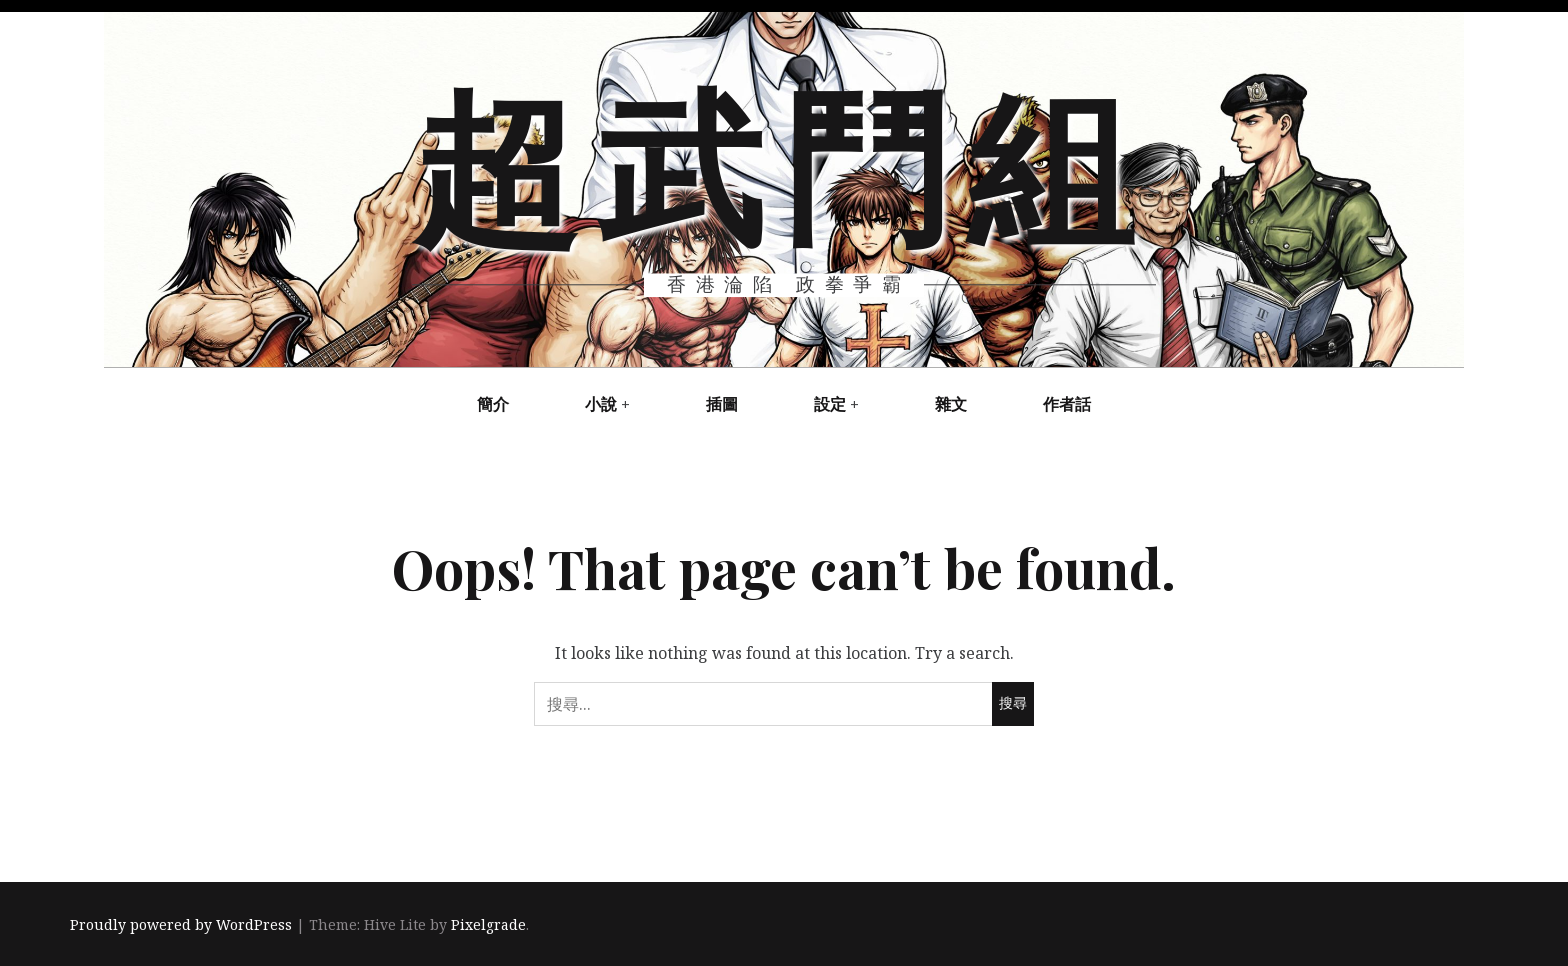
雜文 (951, 404)
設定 (830, 404)
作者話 (1067, 404)
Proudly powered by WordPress (181, 924)
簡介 (493, 404)
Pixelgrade (488, 924)
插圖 (722, 404)
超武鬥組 (782, 160)
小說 (601, 404)
